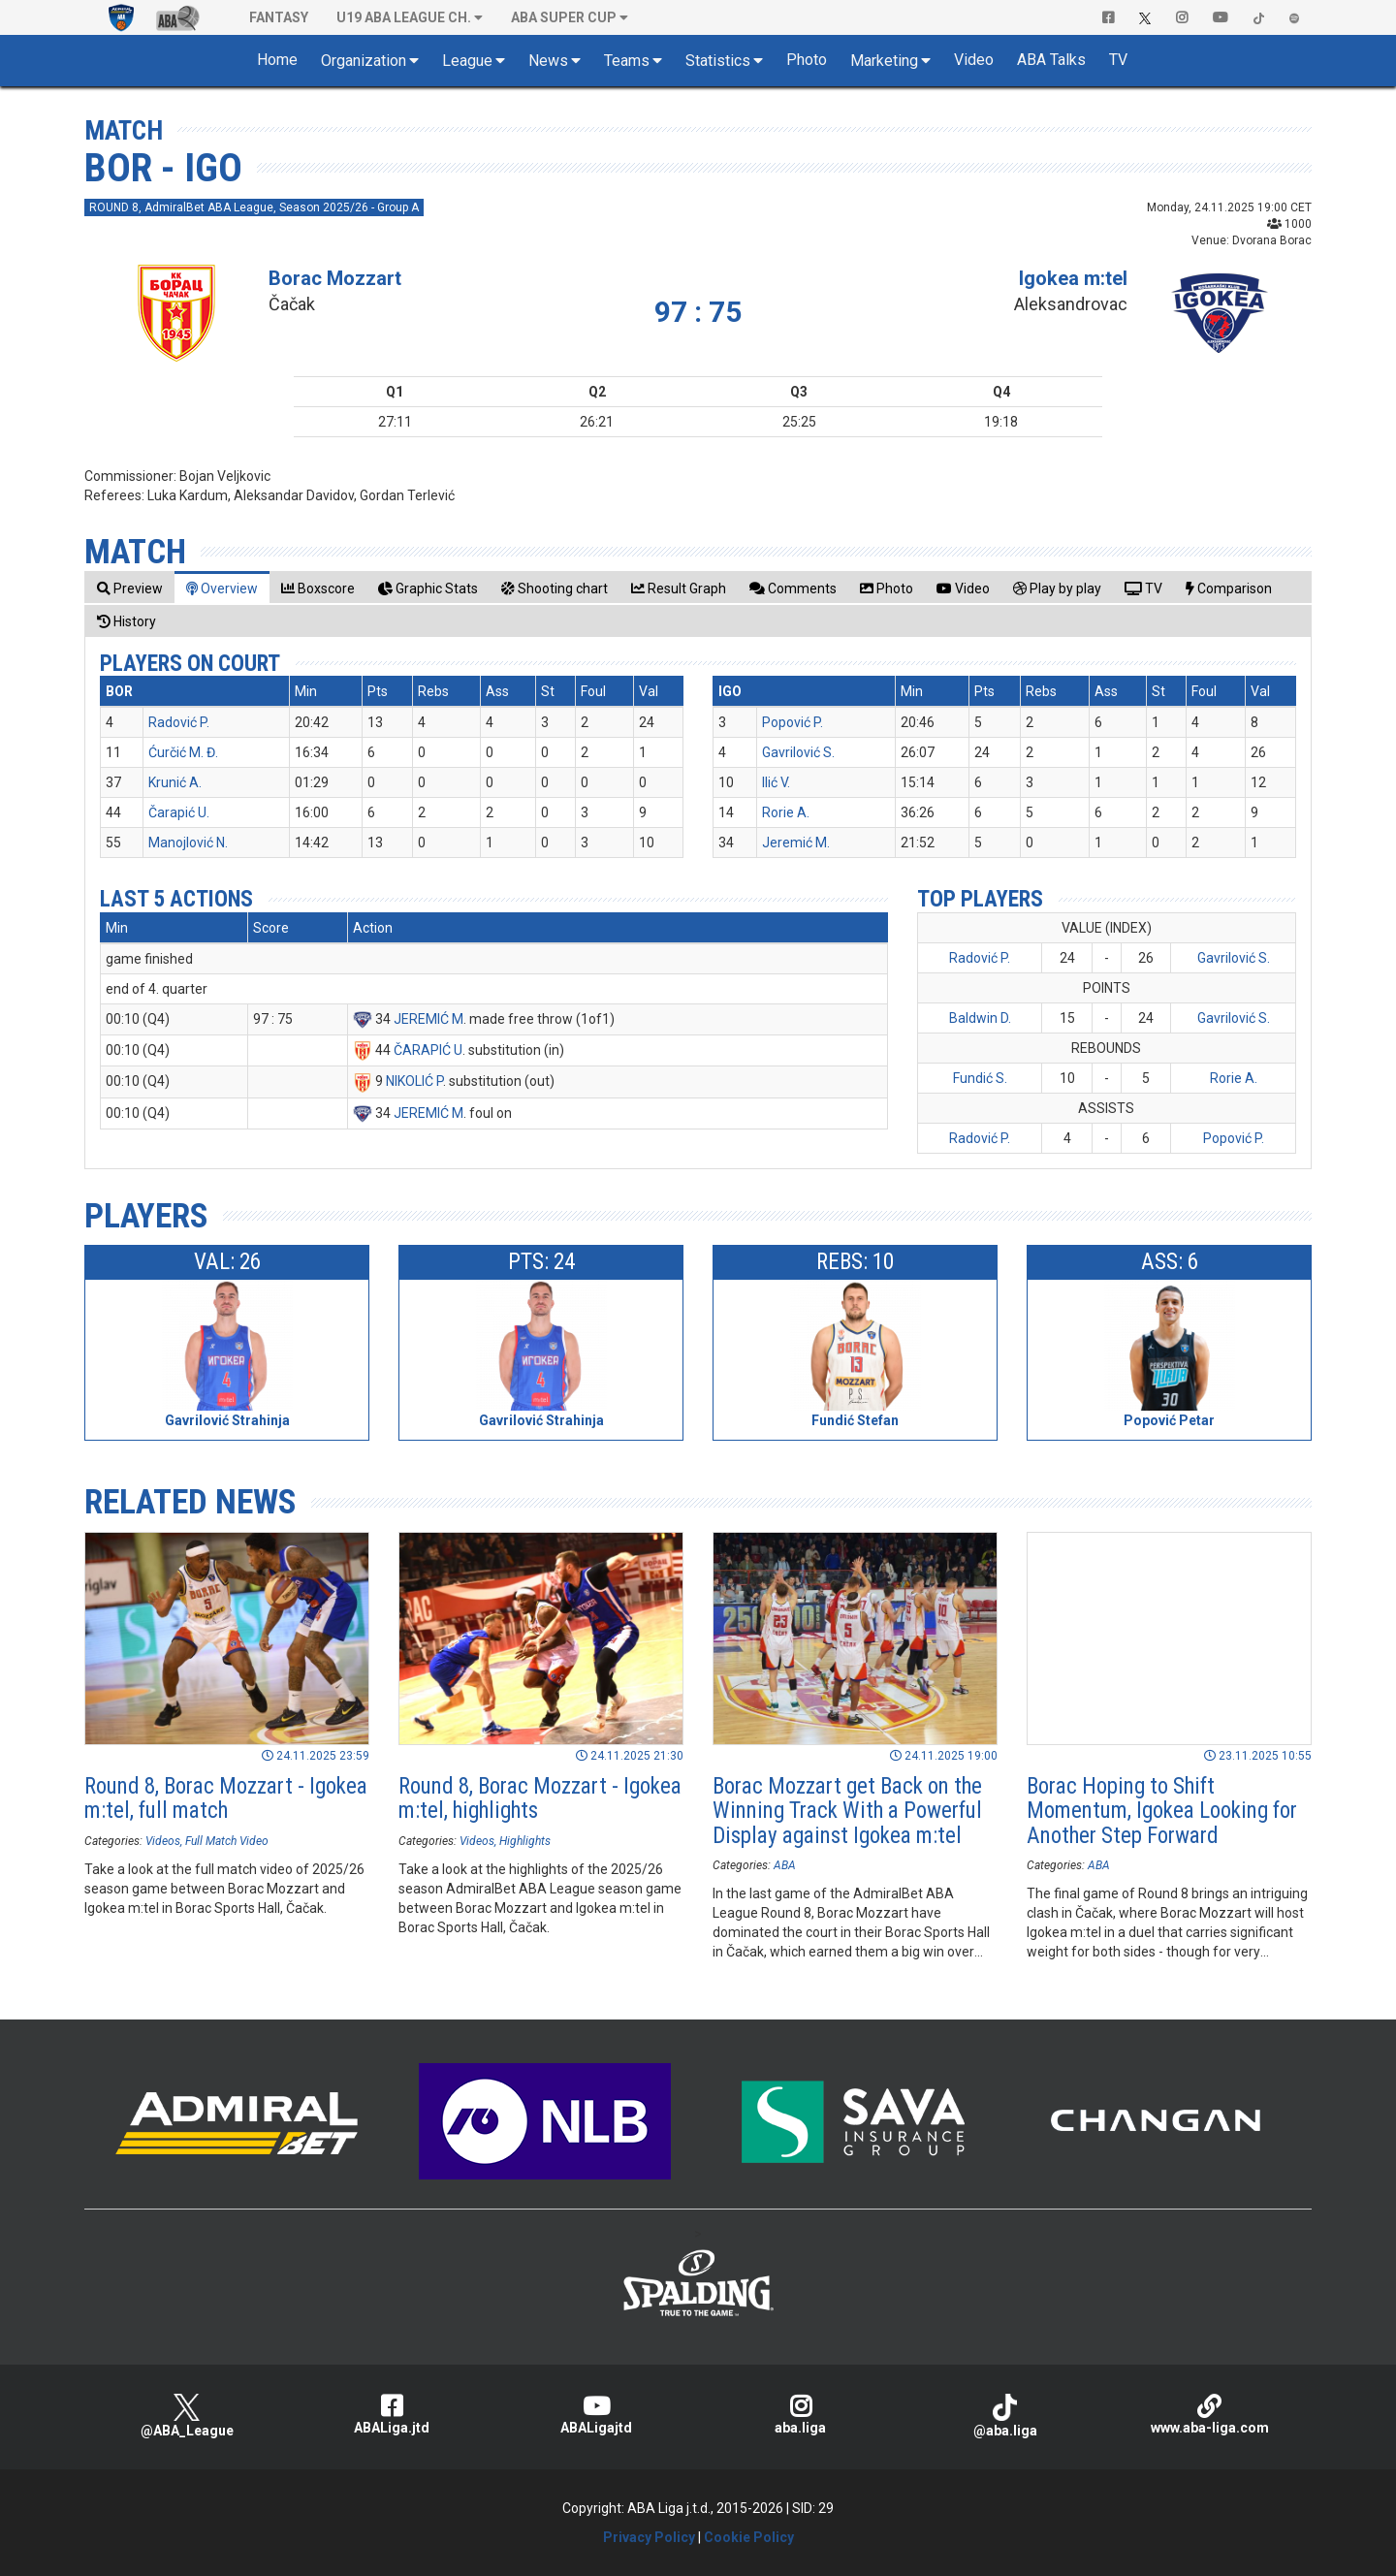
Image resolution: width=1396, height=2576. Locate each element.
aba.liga (800, 2414)
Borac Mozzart (335, 278)
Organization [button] (363, 60)
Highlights (525, 1841)
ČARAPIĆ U (428, 1050)
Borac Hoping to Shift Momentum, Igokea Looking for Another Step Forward (1162, 1811)
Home (277, 59)
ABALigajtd (595, 2414)
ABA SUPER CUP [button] (564, 17)
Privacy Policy (649, 2537)
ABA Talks (1051, 59)
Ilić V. (776, 782)
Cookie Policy (749, 2537)
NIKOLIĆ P (414, 1081)
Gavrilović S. (798, 752)
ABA (785, 1865)
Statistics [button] (717, 60)
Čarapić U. (178, 812)
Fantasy (278, 17)
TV (1118, 59)
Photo (806, 59)
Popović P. (792, 722)
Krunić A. (175, 782)
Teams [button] (627, 60)
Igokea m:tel (1073, 278)
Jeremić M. (796, 842)
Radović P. (178, 722)
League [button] (467, 60)
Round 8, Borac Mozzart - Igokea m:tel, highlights (540, 1798)
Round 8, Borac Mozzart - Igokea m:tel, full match (225, 1798)
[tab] (129, 588)
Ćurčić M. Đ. (183, 752)
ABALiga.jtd (391, 2414)
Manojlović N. (188, 842)
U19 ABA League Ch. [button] (403, 17)
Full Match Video (227, 1841)
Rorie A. (785, 812)
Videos (162, 1841)
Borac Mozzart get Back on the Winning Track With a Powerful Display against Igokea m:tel (847, 1811)
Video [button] (974, 59)
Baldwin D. (980, 1018)
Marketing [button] (884, 60)
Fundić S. (980, 1078)
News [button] (548, 60)
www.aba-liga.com (1209, 2414)
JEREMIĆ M (428, 1019)
